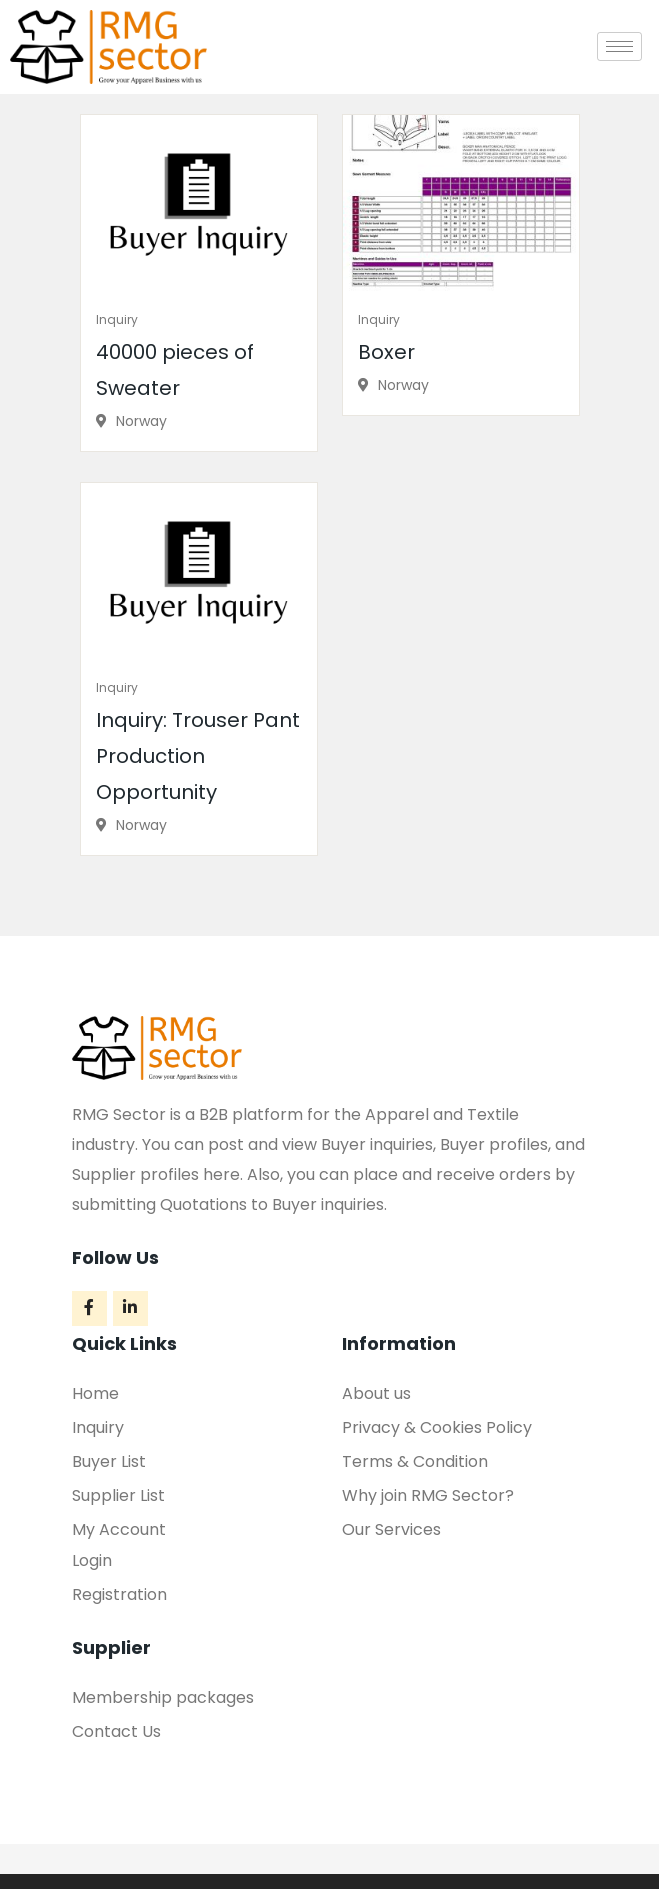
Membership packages (163, 1697)
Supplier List (118, 1495)
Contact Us (116, 1731)
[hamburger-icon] (619, 46)
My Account (119, 1529)
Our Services (391, 1529)
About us (376, 1393)
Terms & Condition (415, 1461)
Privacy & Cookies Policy (437, 1427)
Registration (119, 1594)
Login (92, 1560)
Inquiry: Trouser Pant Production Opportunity (198, 756)
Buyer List (109, 1461)
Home (95, 1393)
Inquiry (117, 319)
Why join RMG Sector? (428, 1495)
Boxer (386, 352)
